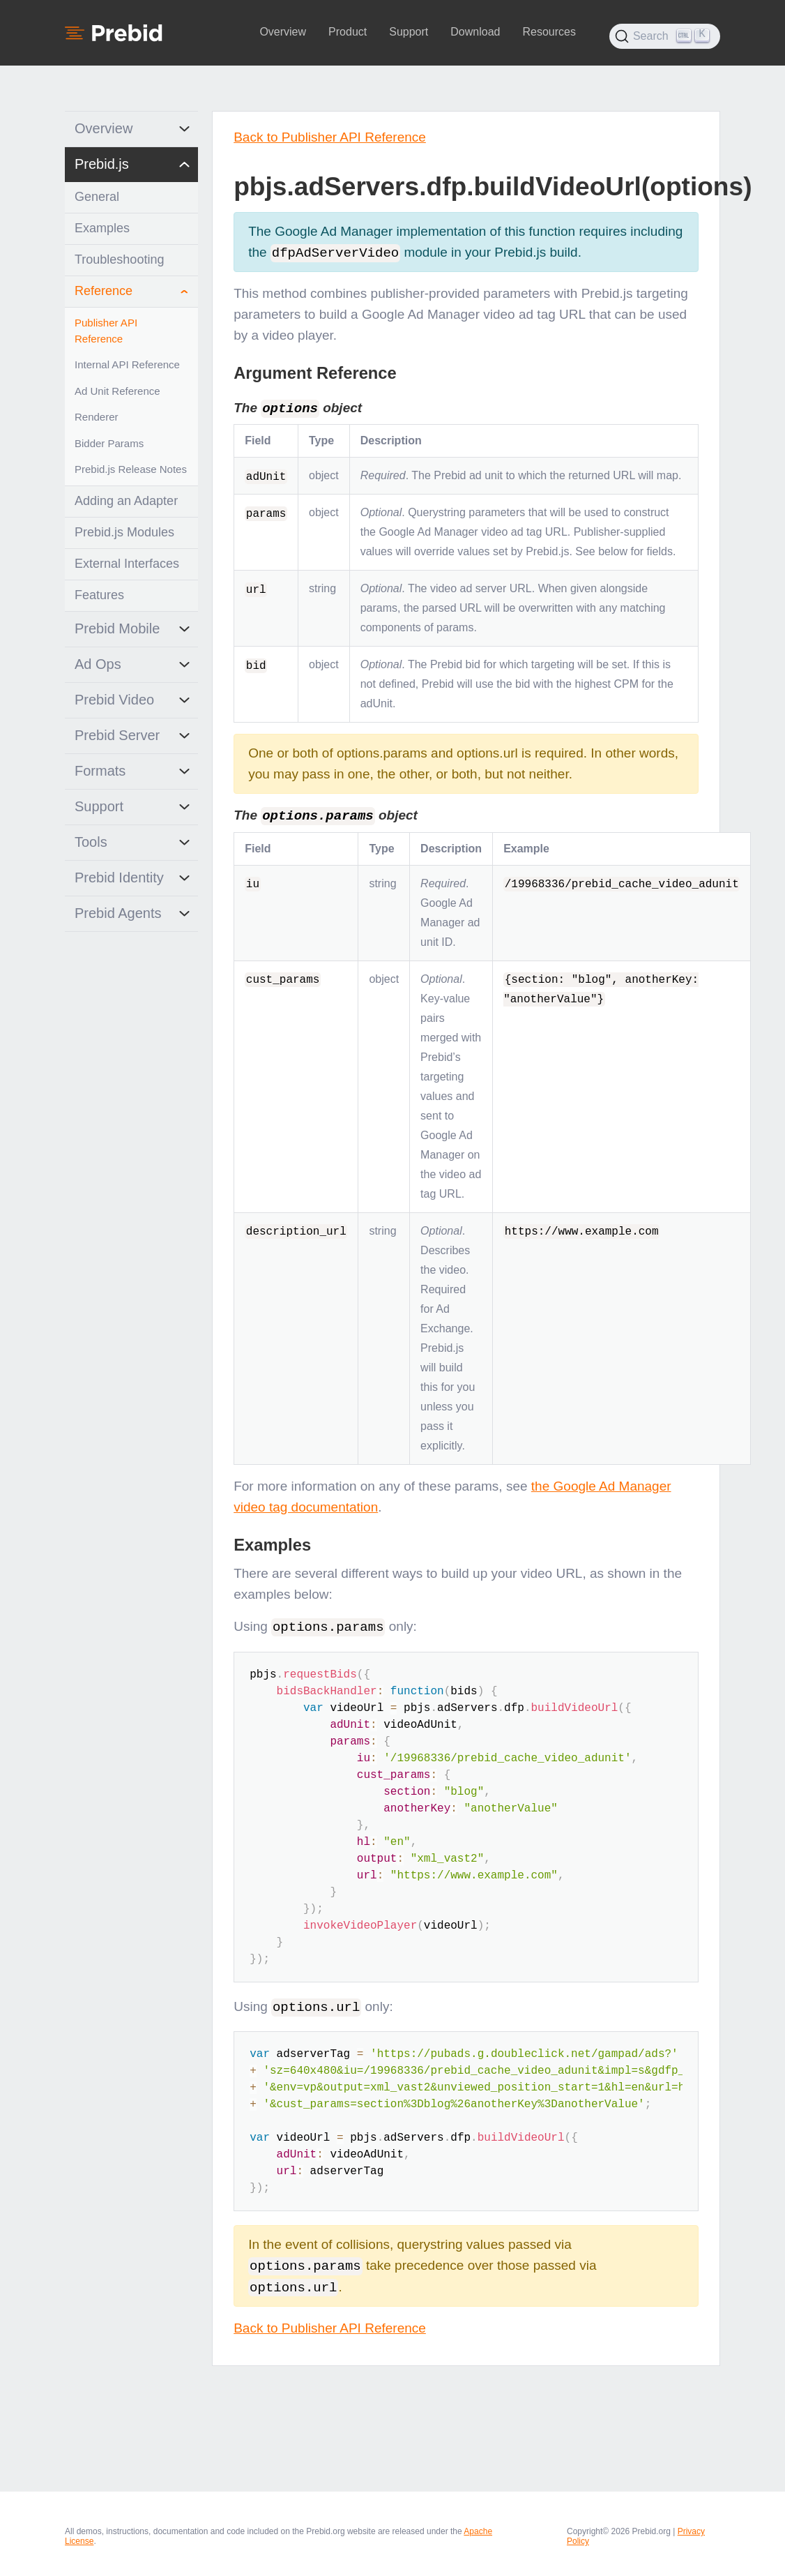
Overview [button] (282, 32)
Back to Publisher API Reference (330, 137)
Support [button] (408, 32)
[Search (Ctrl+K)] (664, 36)
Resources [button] (548, 32)
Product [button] (347, 32)
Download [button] (475, 32)
